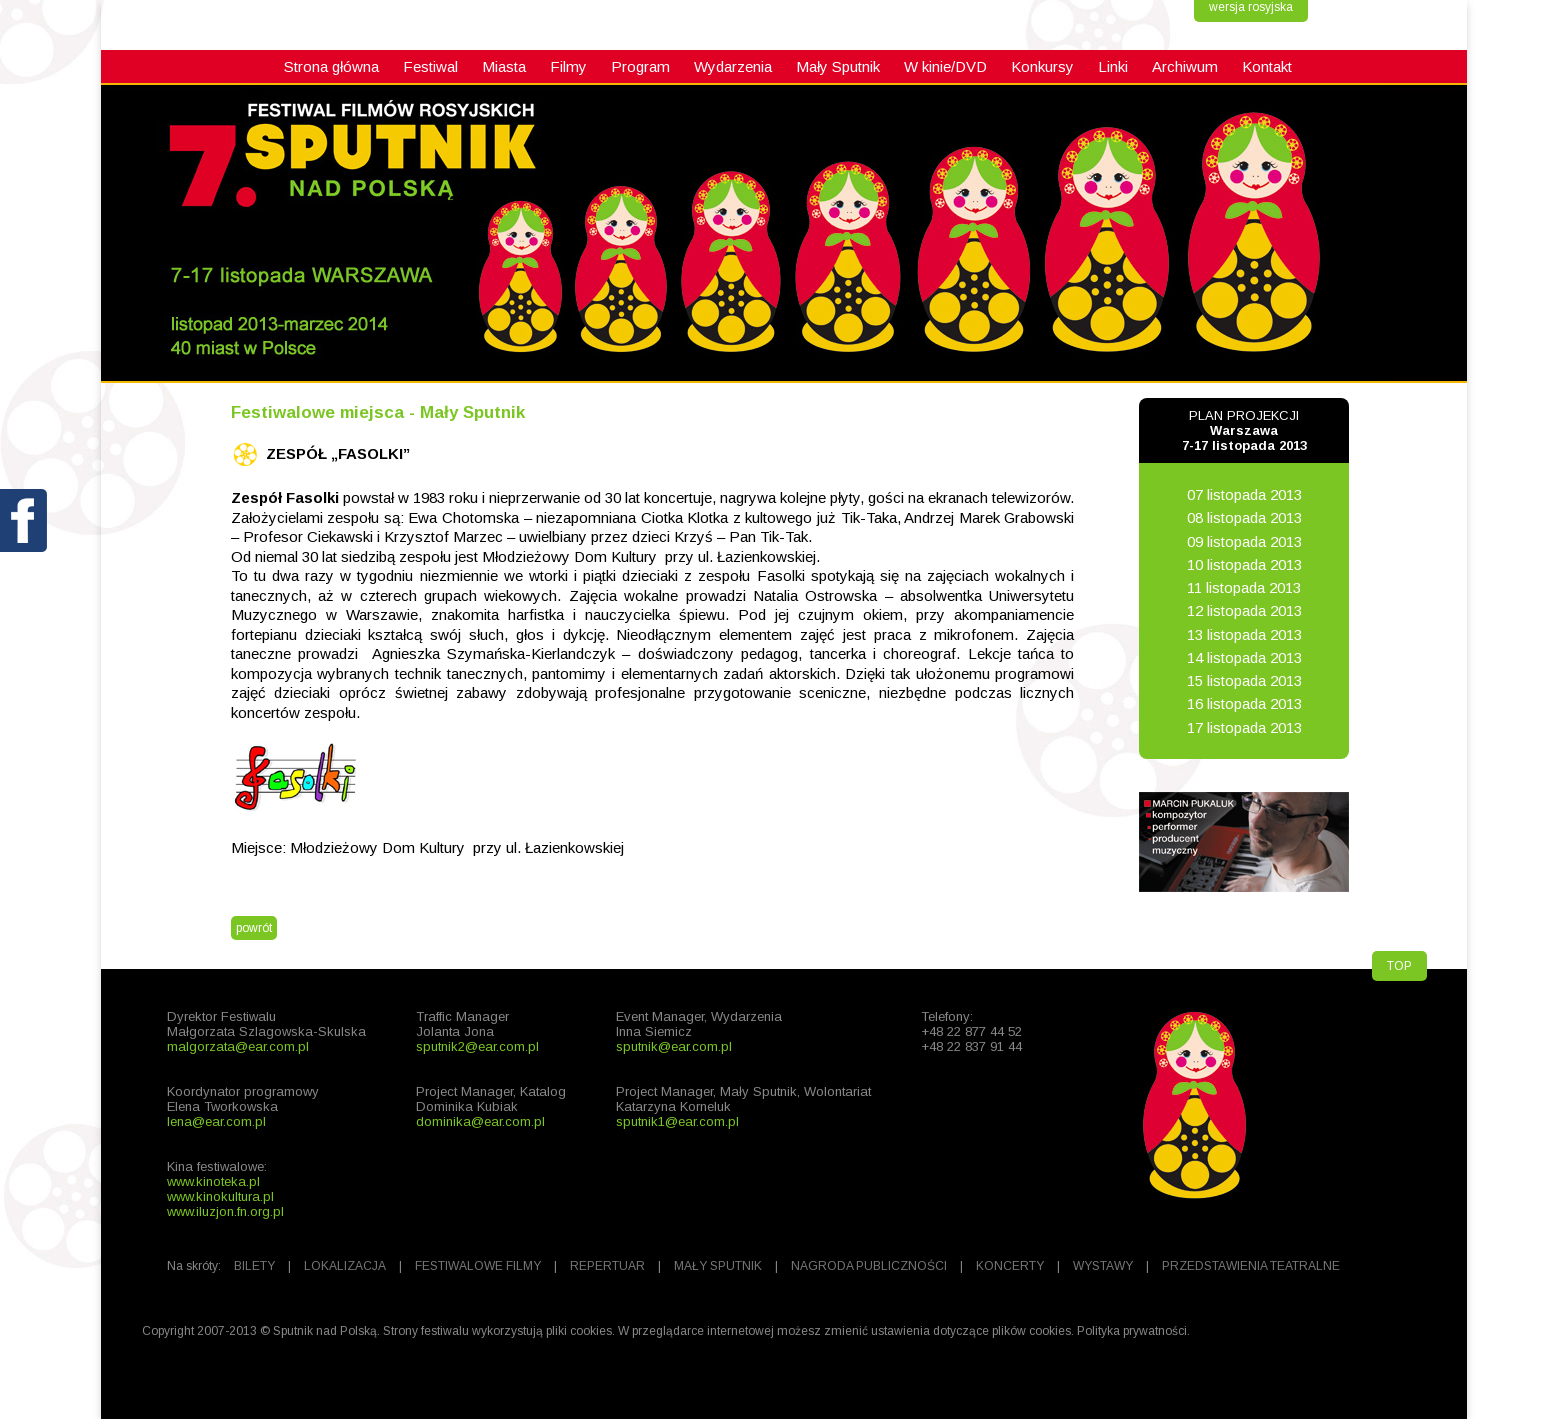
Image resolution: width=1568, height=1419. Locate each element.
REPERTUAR (607, 1266)
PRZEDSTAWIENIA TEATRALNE (1251, 1266)
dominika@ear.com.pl (480, 1121)
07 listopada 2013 (1244, 494)
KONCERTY (1010, 1266)
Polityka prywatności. (1133, 1331)
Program (640, 66)
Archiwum (1185, 66)
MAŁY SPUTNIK (718, 1266)
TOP (1399, 966)
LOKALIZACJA (345, 1266)
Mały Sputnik (838, 66)
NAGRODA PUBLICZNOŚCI (869, 1266)
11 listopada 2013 (1244, 587)
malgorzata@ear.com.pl (238, 1046)
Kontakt (1267, 66)
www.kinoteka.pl (213, 1181)
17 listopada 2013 (1244, 727)
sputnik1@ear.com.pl (677, 1121)
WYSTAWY (1103, 1266)
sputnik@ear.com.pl (674, 1046)
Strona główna (331, 66)
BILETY (254, 1266)
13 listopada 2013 (1244, 634)
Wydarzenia (733, 66)
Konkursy (1042, 66)
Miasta (504, 66)
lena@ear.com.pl (216, 1121)
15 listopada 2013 (1244, 680)
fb (25, 567)
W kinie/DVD (945, 66)
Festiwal (430, 66)
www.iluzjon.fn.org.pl (225, 1211)
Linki (1113, 66)
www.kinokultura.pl (220, 1196)
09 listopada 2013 (1244, 541)
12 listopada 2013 (1244, 610)
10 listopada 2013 (1244, 564)
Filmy (568, 66)
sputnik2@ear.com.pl (477, 1046)
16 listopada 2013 (1244, 703)
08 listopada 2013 (1244, 517)
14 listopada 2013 (1244, 657)
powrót (254, 928)
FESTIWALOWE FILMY (478, 1266)
